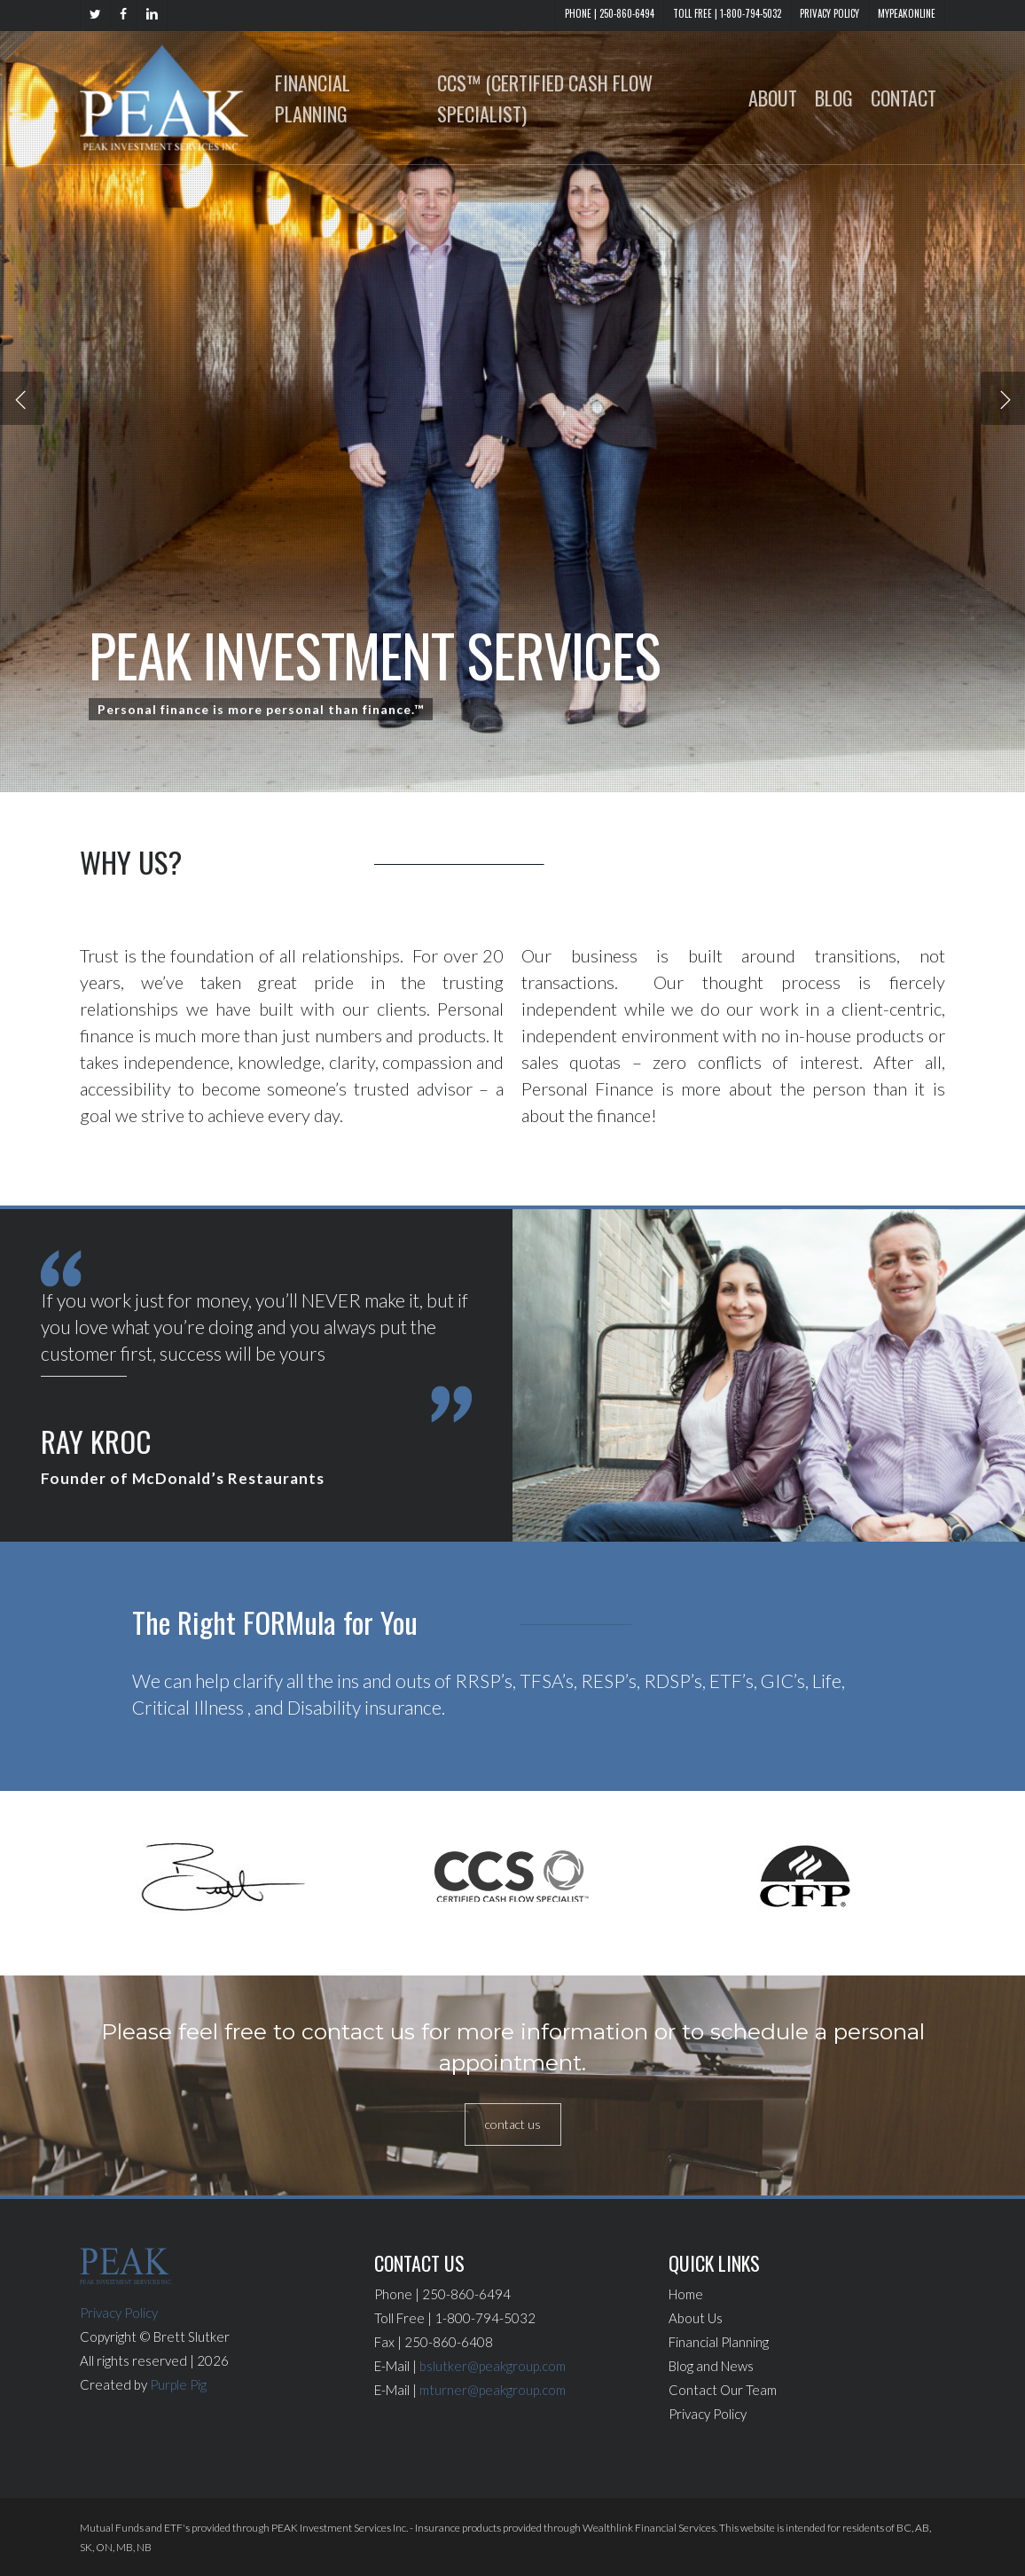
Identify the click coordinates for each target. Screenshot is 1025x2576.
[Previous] (22, 398)
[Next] (1003, 398)
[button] (513, 2124)
